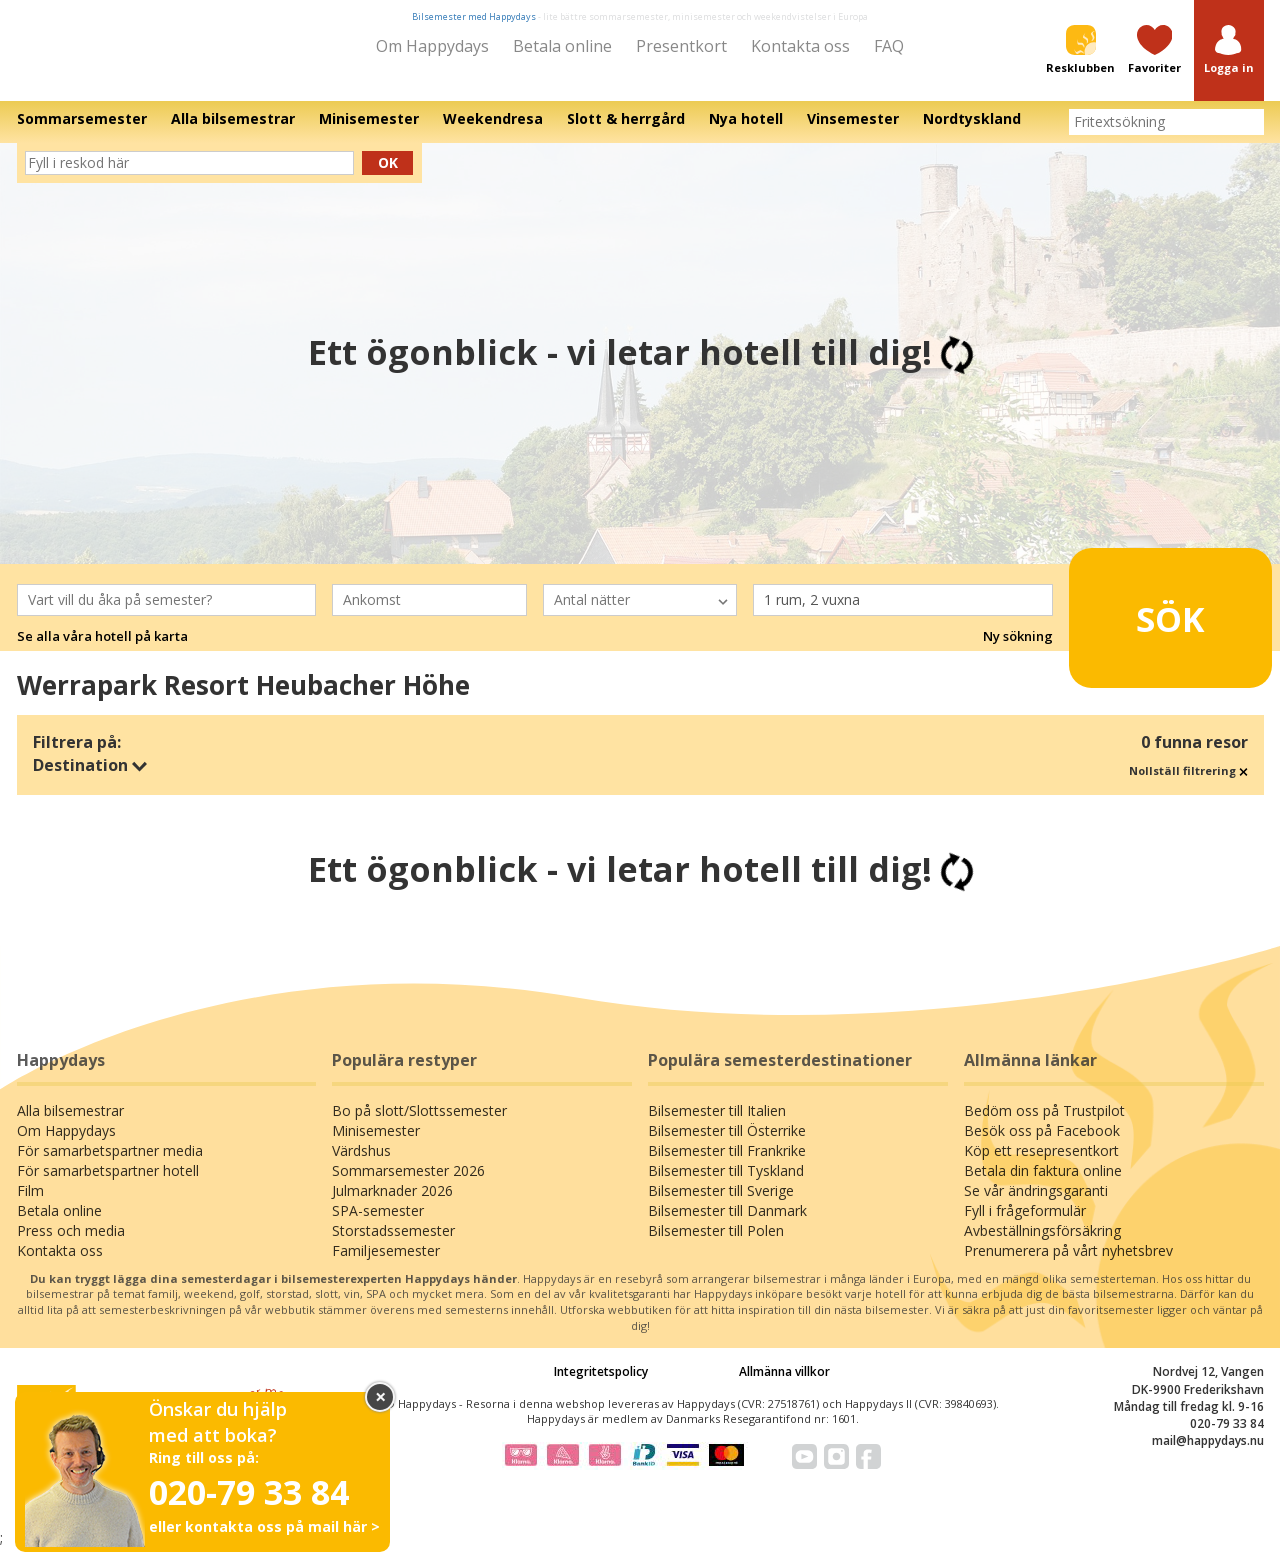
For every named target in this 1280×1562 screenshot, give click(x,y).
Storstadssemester (393, 1244)
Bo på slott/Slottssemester (419, 1124)
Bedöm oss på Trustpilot (1044, 1124)
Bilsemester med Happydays (474, 16)
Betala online (562, 46)
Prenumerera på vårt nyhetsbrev (1068, 1264)
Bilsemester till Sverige (721, 1204)
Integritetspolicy (601, 1385)
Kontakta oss (800, 46)
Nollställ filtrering (1188, 784)
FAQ (889, 46)
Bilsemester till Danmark (727, 1224)
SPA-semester (378, 1224)
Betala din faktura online (1043, 1184)
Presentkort (681, 46)
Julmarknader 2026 (392, 1204)
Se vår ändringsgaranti (1036, 1204)
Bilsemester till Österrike (727, 1144)
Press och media (71, 1244)
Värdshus (361, 1164)
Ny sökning (1018, 650)
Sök (1139, 623)
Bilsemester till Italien (717, 1124)
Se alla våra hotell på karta (102, 650)
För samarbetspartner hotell (108, 1184)
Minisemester (376, 1144)
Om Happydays (432, 46)
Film (30, 1204)
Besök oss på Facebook (1042, 1144)
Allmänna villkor (784, 1385)
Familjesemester (386, 1264)
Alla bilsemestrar (70, 1124)
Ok (388, 176)
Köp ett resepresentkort (1041, 1164)
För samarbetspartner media (110, 1164)
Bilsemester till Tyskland (726, 1184)
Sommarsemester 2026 (408, 1184)
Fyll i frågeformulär (1025, 1224)
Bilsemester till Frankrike (727, 1164)
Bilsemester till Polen (716, 1244)
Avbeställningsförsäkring (1042, 1244)
